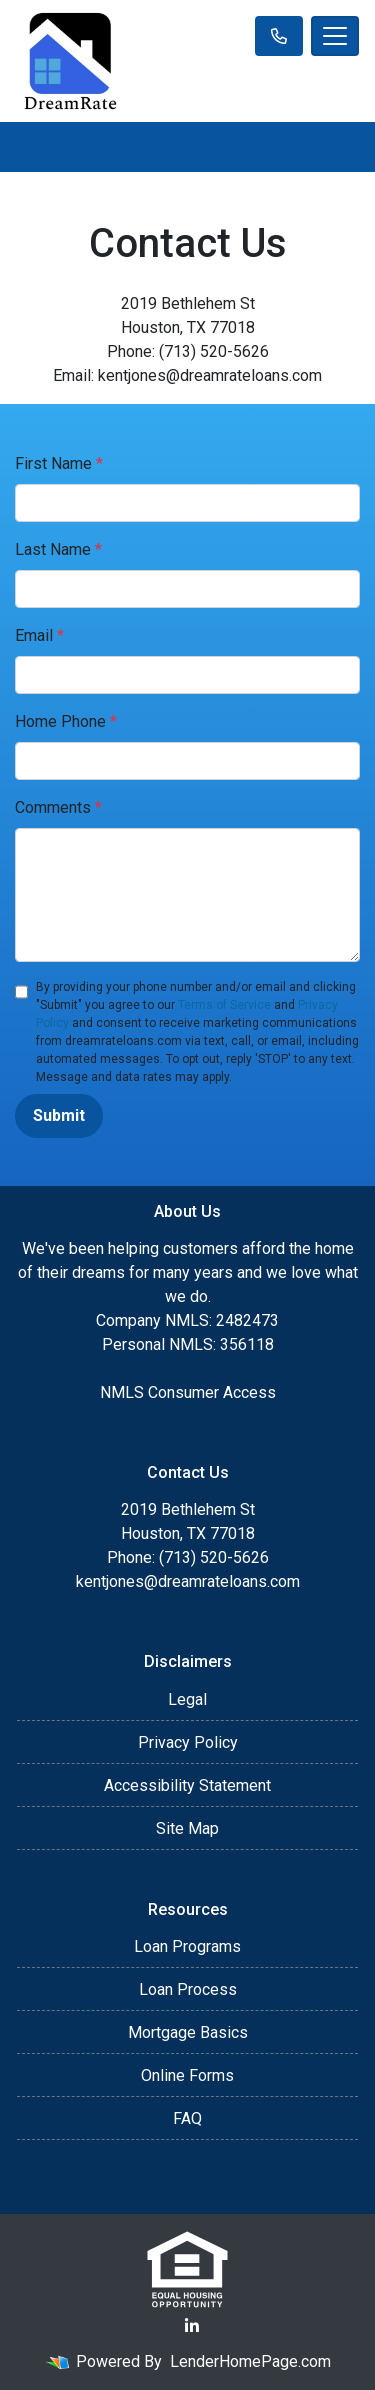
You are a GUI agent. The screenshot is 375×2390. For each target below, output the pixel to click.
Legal (187, 1699)
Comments (58, 807)
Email (39, 635)
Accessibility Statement (187, 1785)
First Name (59, 463)
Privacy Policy (188, 1742)
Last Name (58, 549)
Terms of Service (224, 1005)
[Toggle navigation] (335, 36)
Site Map (187, 1828)
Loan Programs (187, 1946)
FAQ (187, 2118)
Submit (59, 1115)
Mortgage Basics (188, 2032)
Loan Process (188, 1989)
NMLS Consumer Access (188, 1392)
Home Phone (66, 721)
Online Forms (187, 2075)
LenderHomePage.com (250, 2361)
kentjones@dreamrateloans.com (188, 1581)
